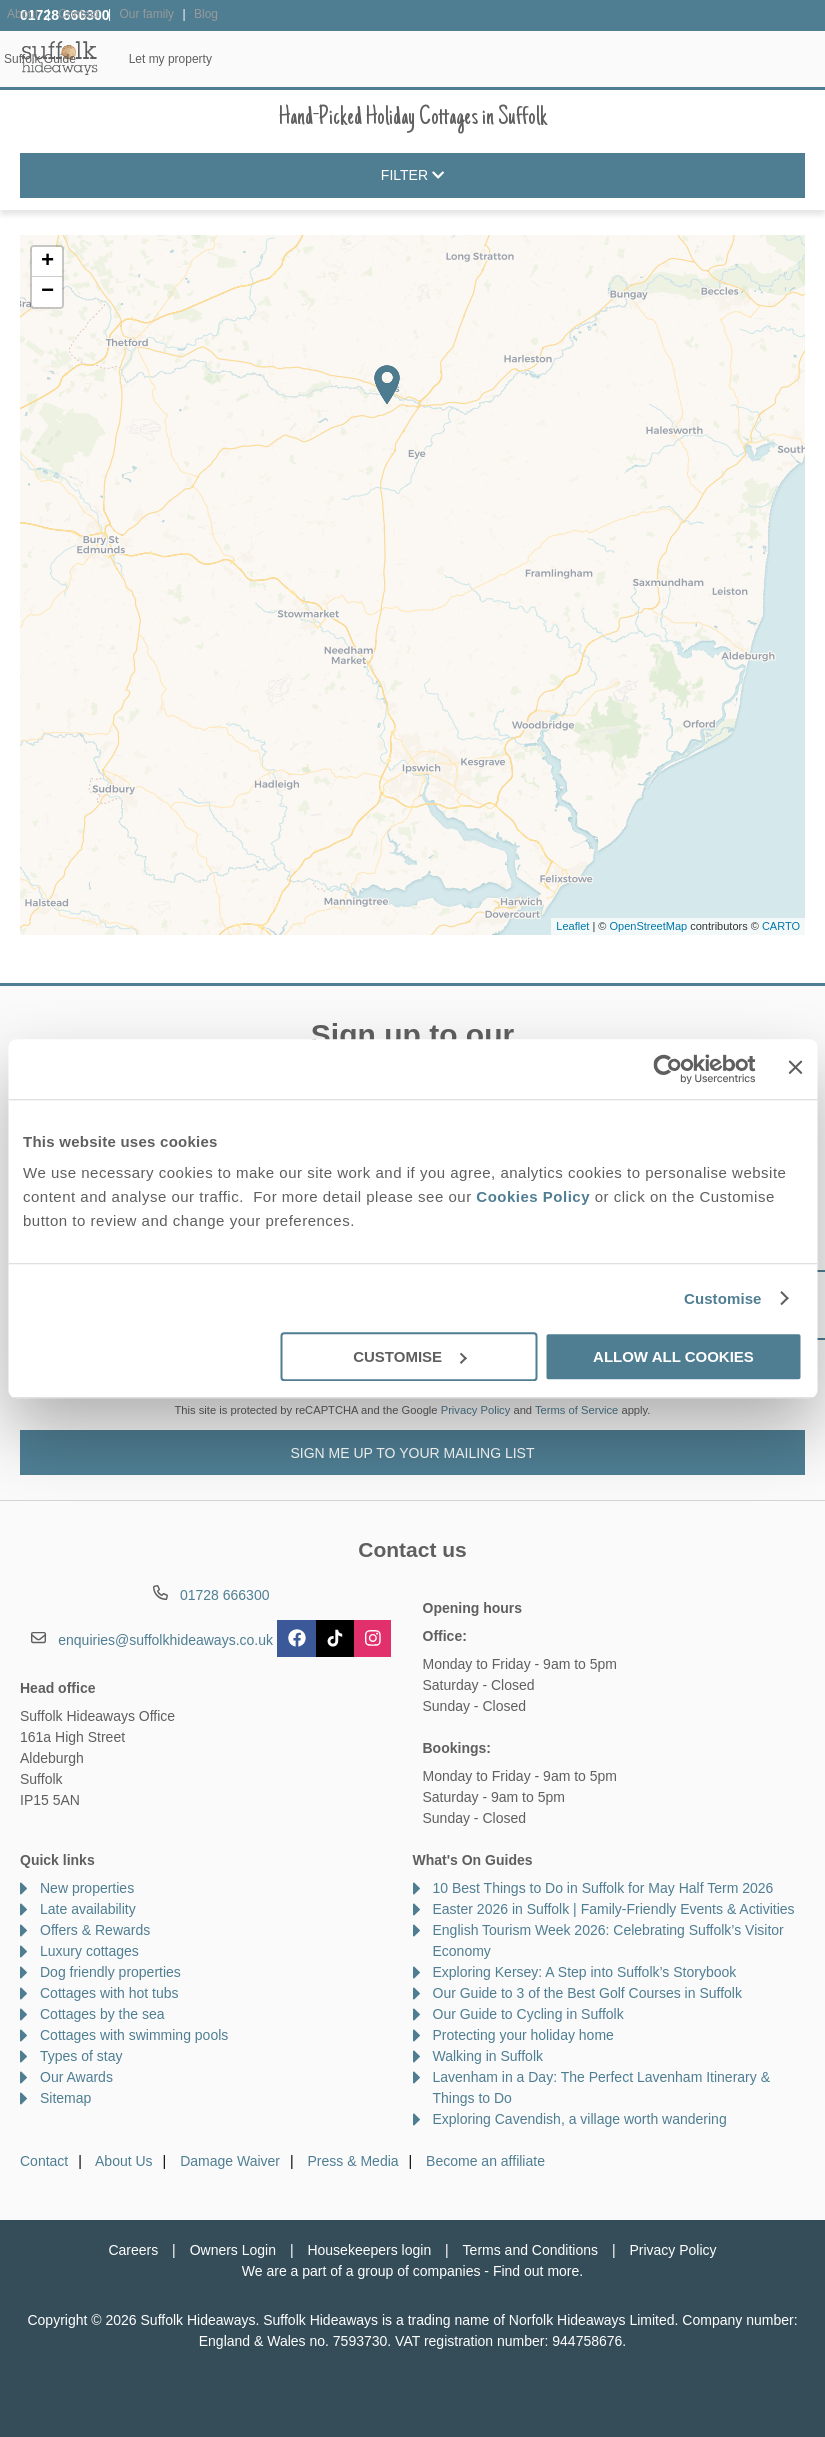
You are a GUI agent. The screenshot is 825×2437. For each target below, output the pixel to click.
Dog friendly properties (110, 1972)
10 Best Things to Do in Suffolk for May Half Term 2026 (603, 1888)
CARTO (781, 926)
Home (142, 59)
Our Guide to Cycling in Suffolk (528, 2014)
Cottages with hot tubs (109, 1993)
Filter (412, 176)
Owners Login (233, 2250)
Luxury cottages (89, 1951)
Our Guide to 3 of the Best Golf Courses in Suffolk (587, 1993)
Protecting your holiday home (523, 2035)
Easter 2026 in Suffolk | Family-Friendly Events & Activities (614, 1909)
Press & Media (353, 2161)
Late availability (88, 1909)
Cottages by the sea (102, 2014)
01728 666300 (65, 15)
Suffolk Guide (627, 59)
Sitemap (65, 2098)
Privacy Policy (476, 1410)
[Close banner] (795, 1067)
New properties (87, 1888)
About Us (124, 2161)
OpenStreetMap (648, 926)
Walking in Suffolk (488, 2056)
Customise (723, 1298)
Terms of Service (576, 1410)
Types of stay (81, 2056)
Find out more (536, 2271)
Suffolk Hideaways (60, 57)
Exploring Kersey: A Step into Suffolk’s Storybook (585, 1972)
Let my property (756, 59)
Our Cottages (246, 59)
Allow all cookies (673, 1356)
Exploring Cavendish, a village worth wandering (580, 2119)
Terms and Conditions (530, 2250)
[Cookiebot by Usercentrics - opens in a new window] (668, 1069)
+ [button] (47, 262)
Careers (133, 2250)
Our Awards (76, 2077)
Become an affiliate (485, 2161)
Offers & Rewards (491, 59)
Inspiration (362, 59)
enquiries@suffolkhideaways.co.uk (165, 1640)
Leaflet (572, 926)
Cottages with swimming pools (134, 2035)
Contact (44, 2161)
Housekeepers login (369, 2250)
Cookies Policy (533, 1196)
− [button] (47, 292)
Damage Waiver (230, 2161)
